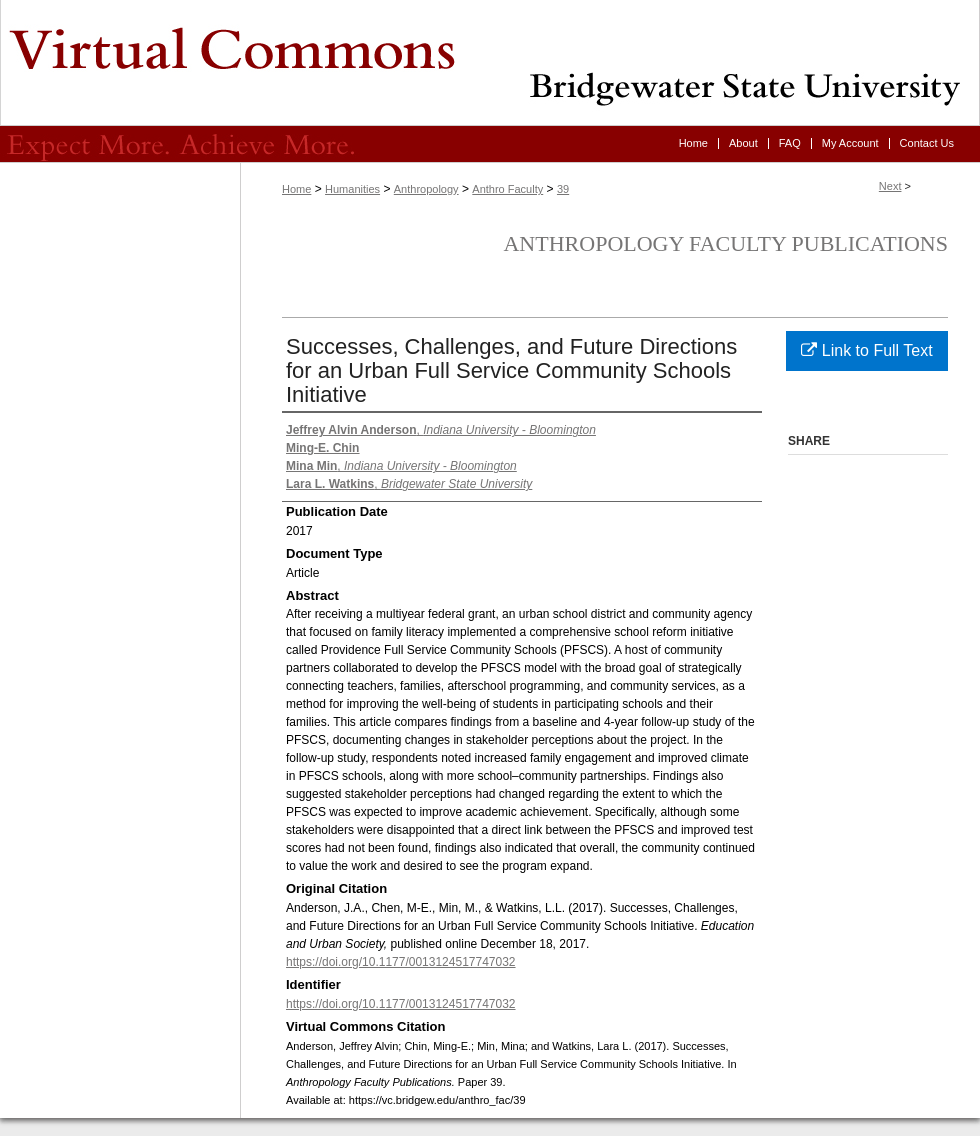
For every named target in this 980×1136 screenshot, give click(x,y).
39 (563, 189)
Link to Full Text (866, 350)
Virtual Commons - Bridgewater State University (490, 63)
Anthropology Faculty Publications (725, 243)
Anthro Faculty (507, 189)
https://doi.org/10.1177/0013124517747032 (401, 962)
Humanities (352, 189)
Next (890, 186)
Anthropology (426, 189)
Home (296, 189)
